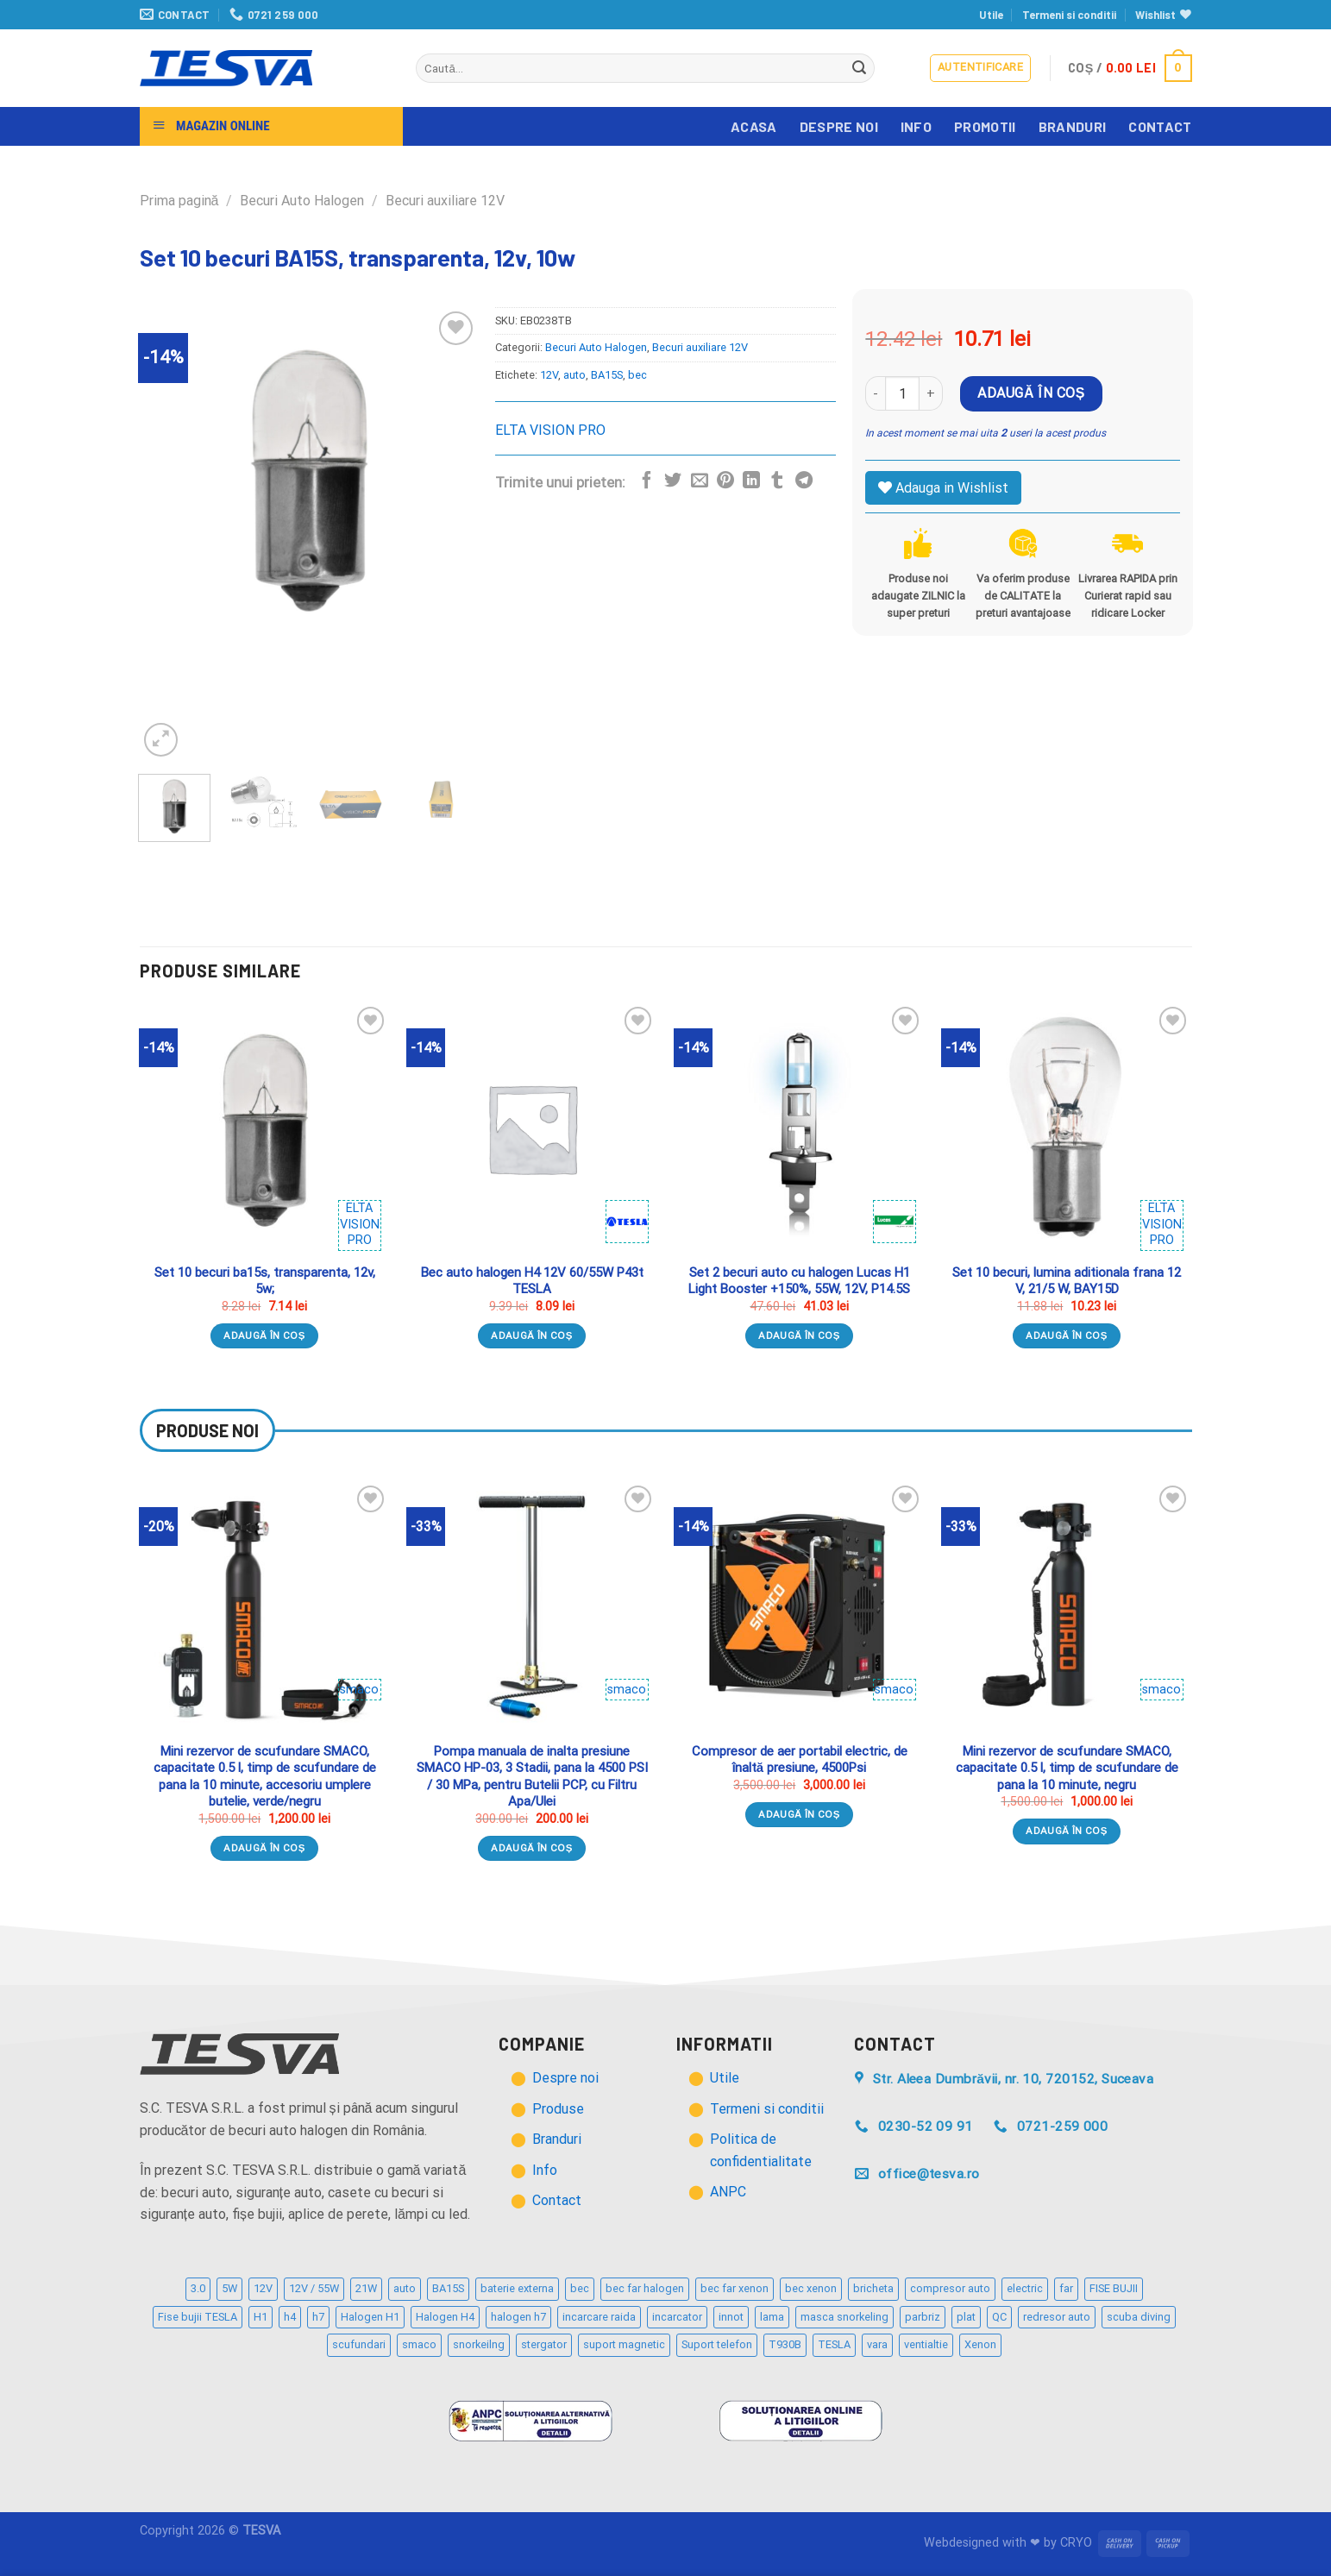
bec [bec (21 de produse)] (579, 2288)
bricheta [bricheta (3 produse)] (873, 2288)
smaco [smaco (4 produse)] (419, 2344)
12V (549, 374)
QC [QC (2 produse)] (999, 2316)
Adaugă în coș (1030, 393)
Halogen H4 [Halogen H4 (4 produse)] (445, 2316)
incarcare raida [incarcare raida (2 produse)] (599, 2316)
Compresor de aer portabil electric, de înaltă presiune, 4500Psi (799, 1760)
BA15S (607, 374)
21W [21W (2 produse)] (366, 2288)
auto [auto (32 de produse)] (404, 2288)
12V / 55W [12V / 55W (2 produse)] (314, 2288)
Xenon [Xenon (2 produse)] (980, 2344)
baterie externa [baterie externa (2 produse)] (517, 2288)
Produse (558, 2109)
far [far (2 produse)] (1066, 2288)
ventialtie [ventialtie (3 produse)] (926, 2344)
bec (637, 374)
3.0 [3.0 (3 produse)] (198, 2288)
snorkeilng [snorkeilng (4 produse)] (479, 2344)
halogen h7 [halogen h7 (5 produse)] (518, 2316)
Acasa (754, 126)
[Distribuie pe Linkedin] (751, 481)
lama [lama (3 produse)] (772, 2316)
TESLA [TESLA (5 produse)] (834, 2344)
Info (916, 126)
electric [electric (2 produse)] (1025, 2288)
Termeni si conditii (1069, 15)
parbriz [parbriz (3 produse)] (922, 2316)
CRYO (1076, 2542)
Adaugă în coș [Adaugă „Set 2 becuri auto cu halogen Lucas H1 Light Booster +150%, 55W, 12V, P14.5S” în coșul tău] (799, 1335)
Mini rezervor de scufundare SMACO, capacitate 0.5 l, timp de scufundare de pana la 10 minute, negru (1067, 1768)
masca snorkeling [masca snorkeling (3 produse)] (844, 2316)
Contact (1159, 126)
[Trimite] (859, 68)
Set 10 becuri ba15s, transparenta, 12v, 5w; (264, 1281)
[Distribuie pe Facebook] (647, 481)
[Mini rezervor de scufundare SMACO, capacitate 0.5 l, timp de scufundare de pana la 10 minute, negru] (1066, 1606)
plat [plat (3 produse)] (966, 2316)
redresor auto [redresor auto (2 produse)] (1056, 2316)
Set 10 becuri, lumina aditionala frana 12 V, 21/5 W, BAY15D (1066, 1281)
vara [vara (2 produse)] (877, 2344)
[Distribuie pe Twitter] (672, 481)
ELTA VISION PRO (550, 430)
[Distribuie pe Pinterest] (725, 481)
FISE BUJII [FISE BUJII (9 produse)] (1113, 2288)
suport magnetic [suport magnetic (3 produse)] (624, 2344)
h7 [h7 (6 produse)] (318, 2316)
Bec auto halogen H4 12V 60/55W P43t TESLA (532, 1281)
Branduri (1073, 126)
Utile (991, 15)
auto (574, 374)
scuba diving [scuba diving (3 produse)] (1139, 2316)
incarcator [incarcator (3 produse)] (677, 2316)
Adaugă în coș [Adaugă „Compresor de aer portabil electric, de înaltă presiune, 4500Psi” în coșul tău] (799, 1814)
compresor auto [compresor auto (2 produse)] (950, 2288)
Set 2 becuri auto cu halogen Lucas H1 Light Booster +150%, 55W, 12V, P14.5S (799, 1281)
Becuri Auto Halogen (302, 200)
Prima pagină (179, 200)
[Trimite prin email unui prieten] (699, 481)
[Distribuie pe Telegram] (804, 481)
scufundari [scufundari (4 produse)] (359, 2344)
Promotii (985, 126)
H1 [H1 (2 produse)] (260, 2316)
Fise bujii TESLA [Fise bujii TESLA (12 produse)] (197, 2316)
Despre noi (839, 126)
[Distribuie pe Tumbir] (777, 481)
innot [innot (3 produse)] (731, 2316)
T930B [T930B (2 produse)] (785, 2344)
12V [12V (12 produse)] (263, 2288)
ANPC (728, 2191)
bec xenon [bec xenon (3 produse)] (811, 2288)
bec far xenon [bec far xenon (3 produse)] (734, 2288)
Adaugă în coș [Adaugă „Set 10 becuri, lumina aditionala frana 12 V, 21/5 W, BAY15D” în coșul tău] (1067, 1335)
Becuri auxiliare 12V (445, 200)
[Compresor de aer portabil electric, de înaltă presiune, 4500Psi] (799, 1606)
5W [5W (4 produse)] (229, 2288)
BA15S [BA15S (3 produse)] (448, 2288)
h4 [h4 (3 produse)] (290, 2316)
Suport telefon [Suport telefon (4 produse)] (716, 2344)
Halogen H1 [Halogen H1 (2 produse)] (370, 2316)
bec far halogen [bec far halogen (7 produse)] (645, 2288)
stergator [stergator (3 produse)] (544, 2344)
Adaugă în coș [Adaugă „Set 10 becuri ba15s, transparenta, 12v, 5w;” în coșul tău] (264, 1335)
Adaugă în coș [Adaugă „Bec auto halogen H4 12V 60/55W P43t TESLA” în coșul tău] (532, 1335)
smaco (359, 1689)
